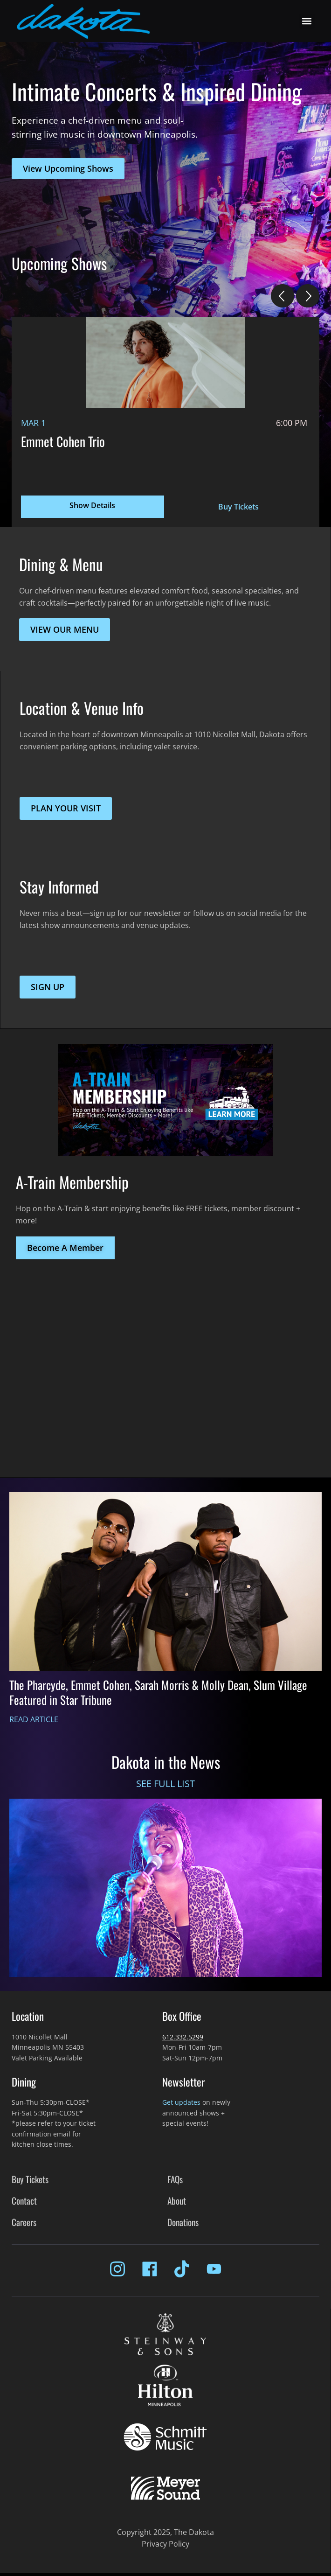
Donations (183, 2222)
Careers (24, 2222)
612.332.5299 (182, 2036)
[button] (307, 21)
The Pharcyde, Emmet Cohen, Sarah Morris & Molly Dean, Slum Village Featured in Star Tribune (158, 1692)
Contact (24, 2200)
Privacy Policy (165, 2544)
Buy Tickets (238, 507)
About (176, 2200)
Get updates (181, 2102)
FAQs (175, 2179)
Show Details (92, 505)
